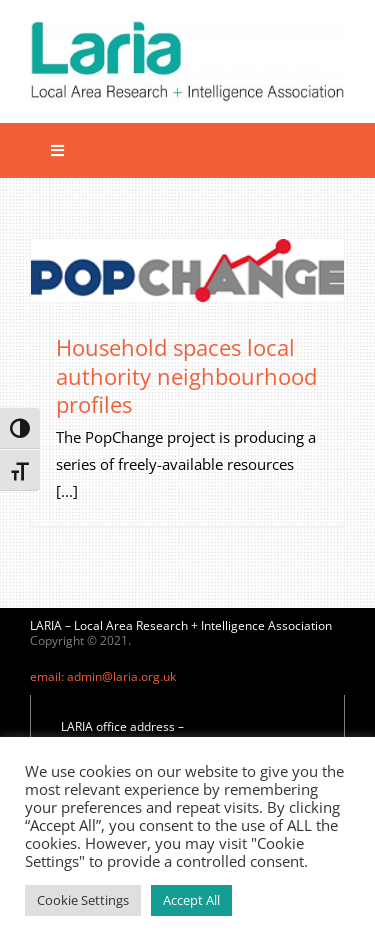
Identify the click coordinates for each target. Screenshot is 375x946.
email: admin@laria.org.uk (103, 676)
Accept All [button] (191, 900)
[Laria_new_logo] (187, 27)
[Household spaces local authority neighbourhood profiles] (187, 270)
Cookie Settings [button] (83, 900)
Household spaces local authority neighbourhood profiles (186, 375)
